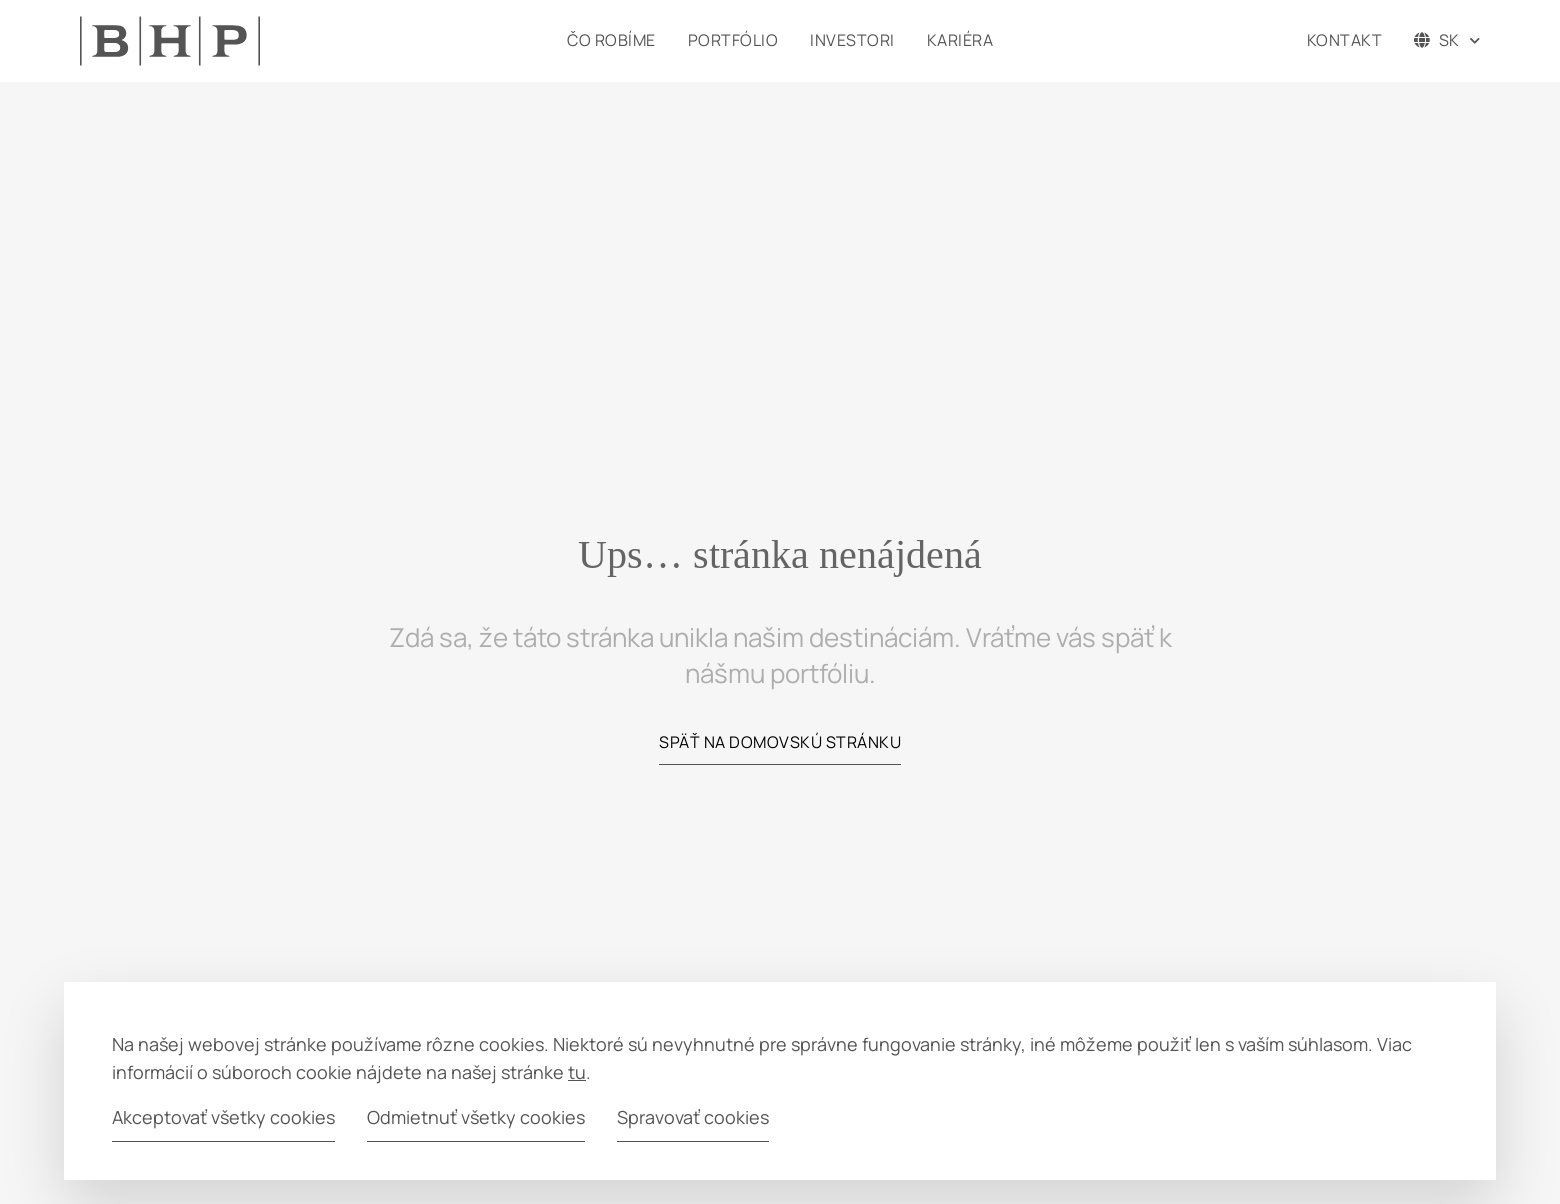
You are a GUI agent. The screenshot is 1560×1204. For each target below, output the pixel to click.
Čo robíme (611, 40)
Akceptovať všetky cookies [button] (223, 1117)
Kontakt (1345, 40)
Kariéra (960, 40)
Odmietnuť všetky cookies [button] (476, 1117)
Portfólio (733, 40)
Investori (852, 40)
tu (577, 1072)
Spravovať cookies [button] (693, 1117)
